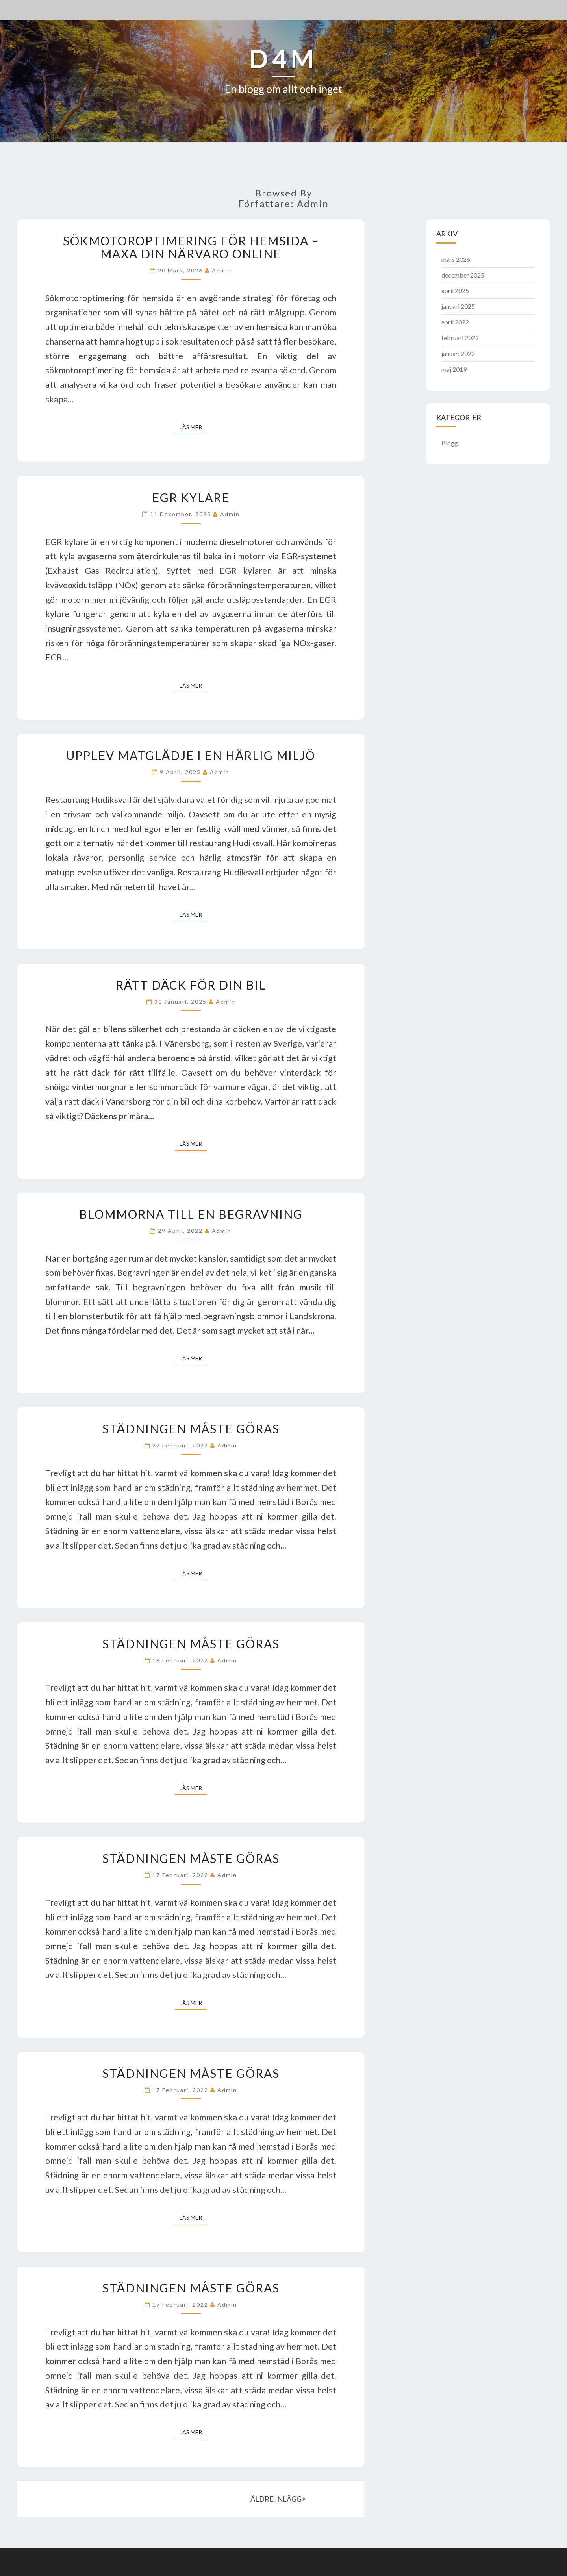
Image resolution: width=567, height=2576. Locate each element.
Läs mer (193, 426)
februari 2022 (460, 337)
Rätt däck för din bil (191, 985)
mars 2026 (455, 259)
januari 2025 (458, 306)
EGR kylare (191, 497)
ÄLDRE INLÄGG (278, 2498)
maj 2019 (454, 369)
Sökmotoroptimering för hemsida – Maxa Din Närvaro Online (191, 247)
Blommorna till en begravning (191, 1214)
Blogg (449, 443)
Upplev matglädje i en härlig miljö (190, 755)
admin (222, 270)
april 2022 (455, 322)
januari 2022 (458, 353)
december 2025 (462, 275)
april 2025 (455, 290)
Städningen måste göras (191, 1428)
